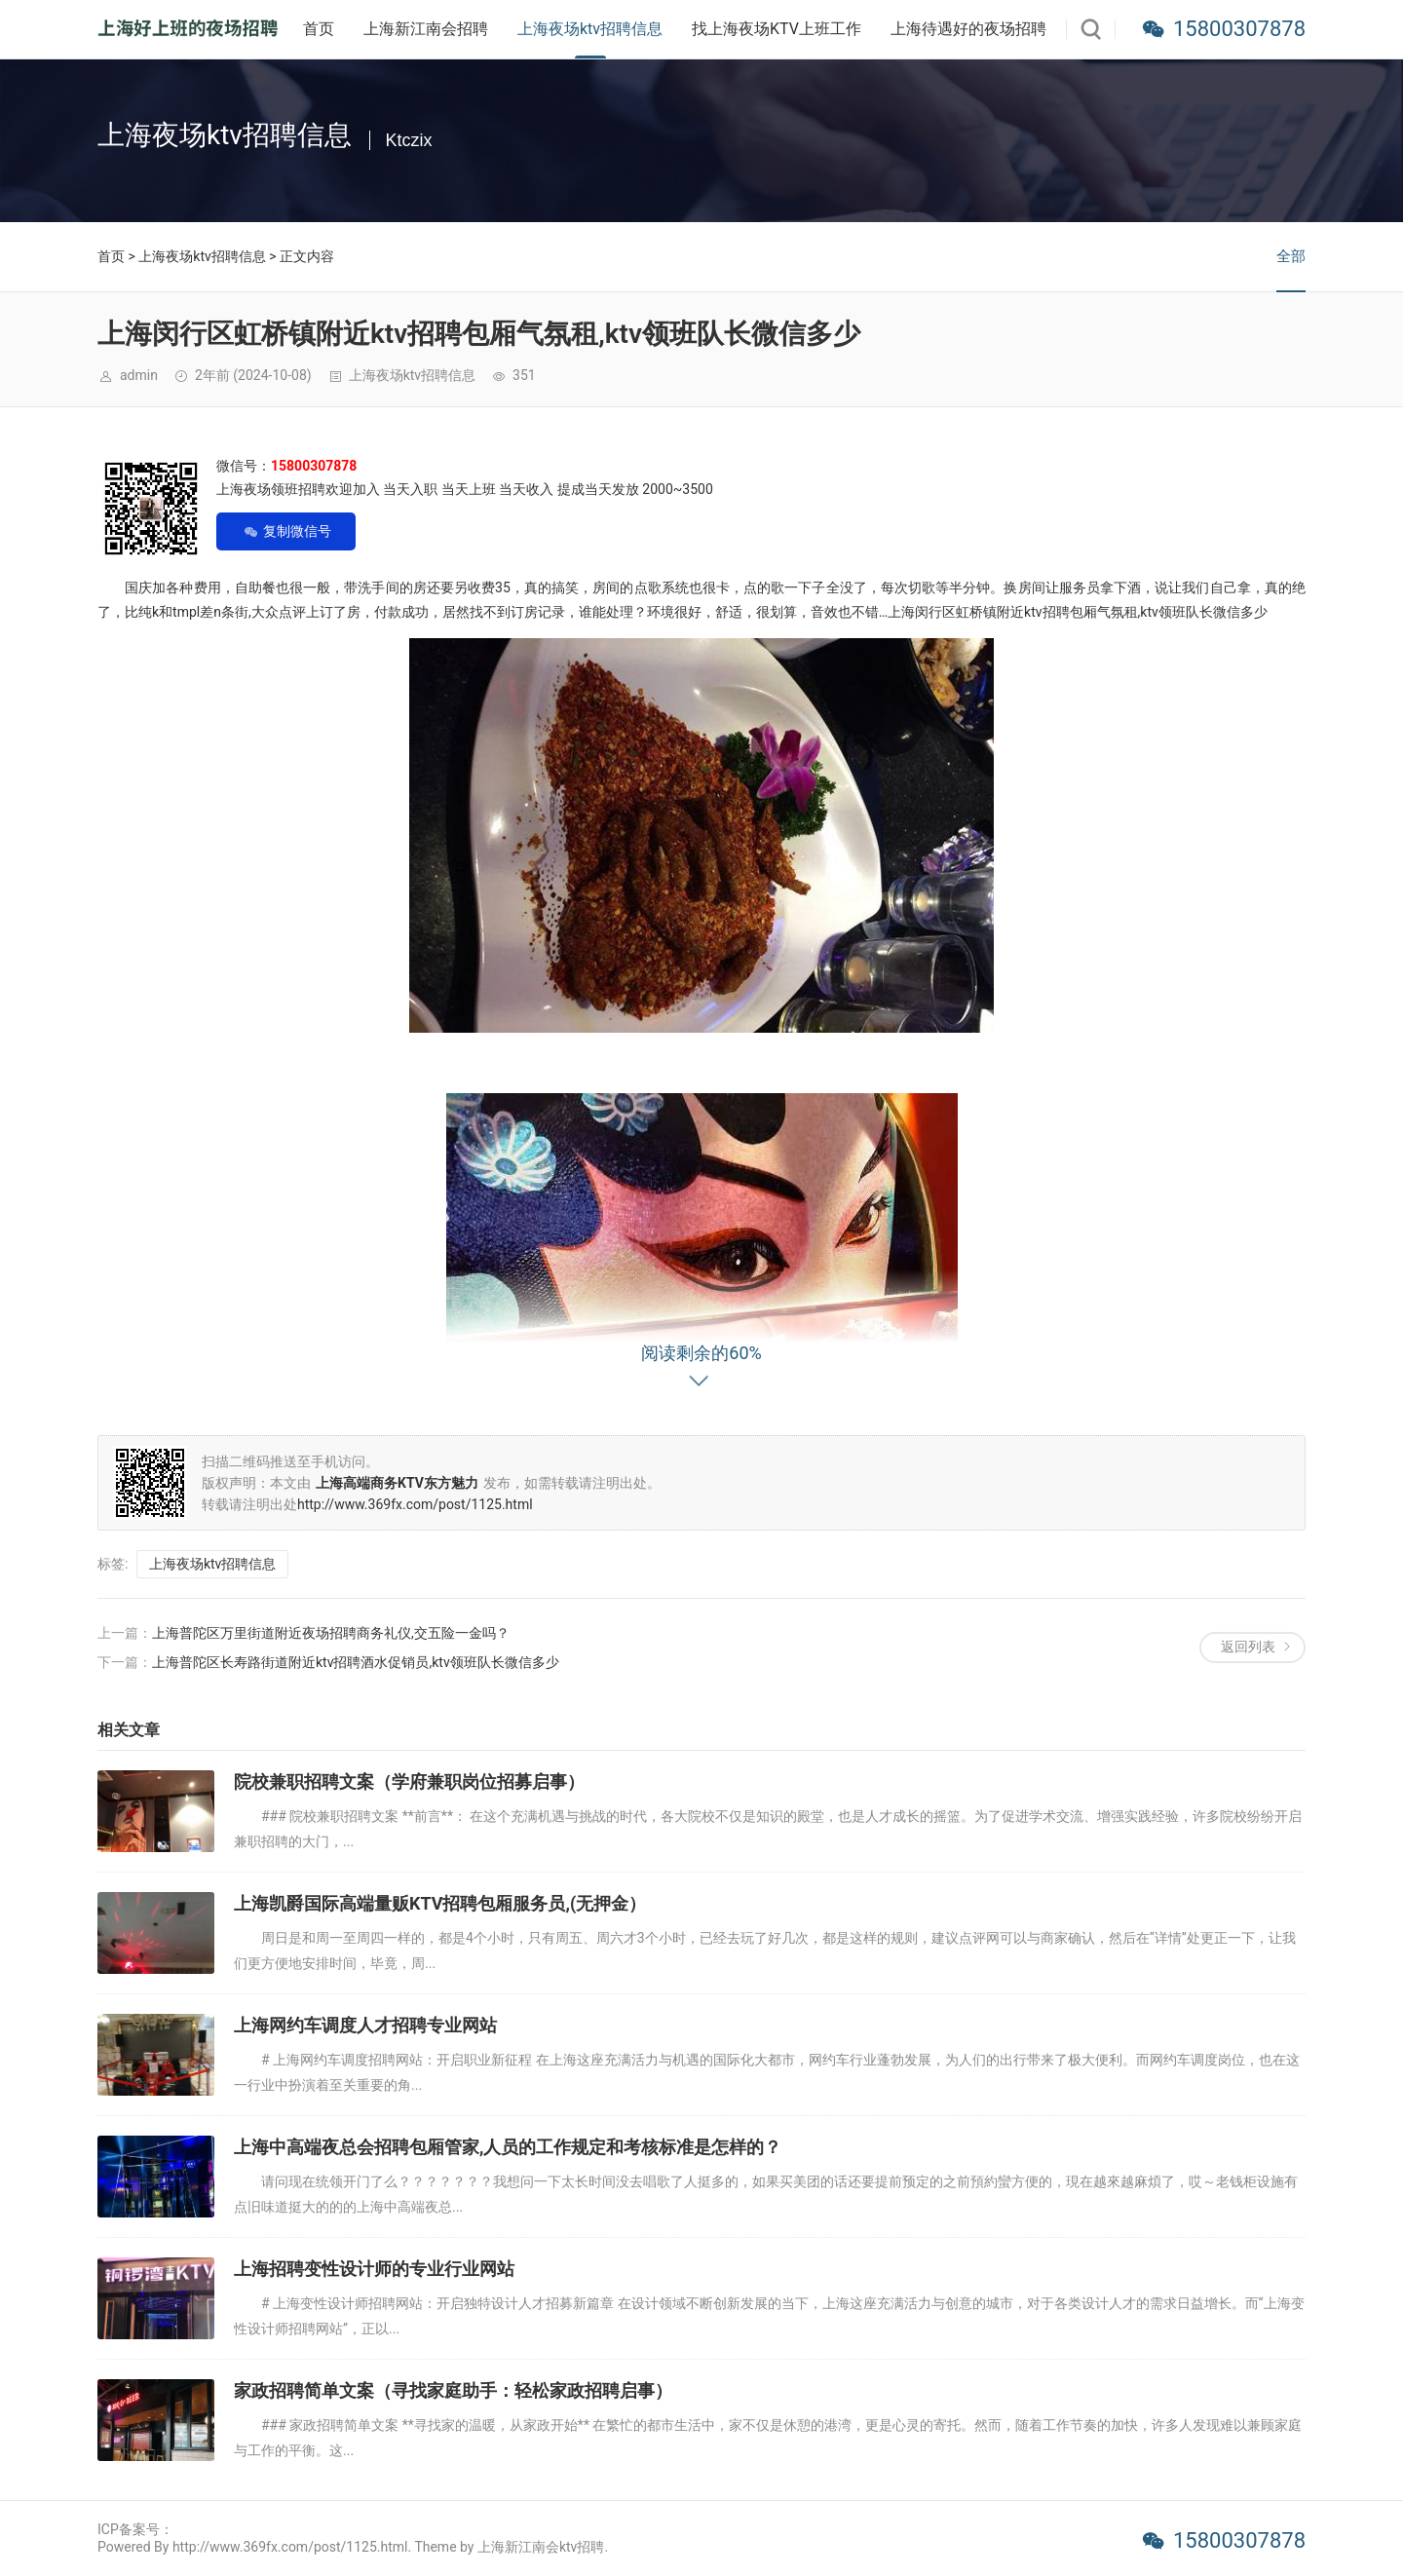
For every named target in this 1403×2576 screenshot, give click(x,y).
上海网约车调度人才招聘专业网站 (365, 2025)
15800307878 (1239, 29)
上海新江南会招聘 (425, 28)
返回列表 (1248, 1646)
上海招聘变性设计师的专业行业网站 (374, 2268)
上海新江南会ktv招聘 (540, 2547)
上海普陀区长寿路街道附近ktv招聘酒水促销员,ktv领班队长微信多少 (355, 1662)
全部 (1291, 256)
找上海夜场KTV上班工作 (776, 28)
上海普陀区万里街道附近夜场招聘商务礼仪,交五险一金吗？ (331, 1633)
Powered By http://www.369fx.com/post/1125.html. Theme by (287, 2547)
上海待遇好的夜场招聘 (968, 28)
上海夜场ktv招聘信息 (590, 28)
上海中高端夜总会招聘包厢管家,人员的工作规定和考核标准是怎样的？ (507, 2147)
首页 (318, 28)
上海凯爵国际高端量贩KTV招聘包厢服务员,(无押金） (440, 1903)
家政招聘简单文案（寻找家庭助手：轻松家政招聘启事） (453, 2390)
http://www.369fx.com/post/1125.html (415, 1504)
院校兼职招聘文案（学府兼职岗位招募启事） (409, 1781)
